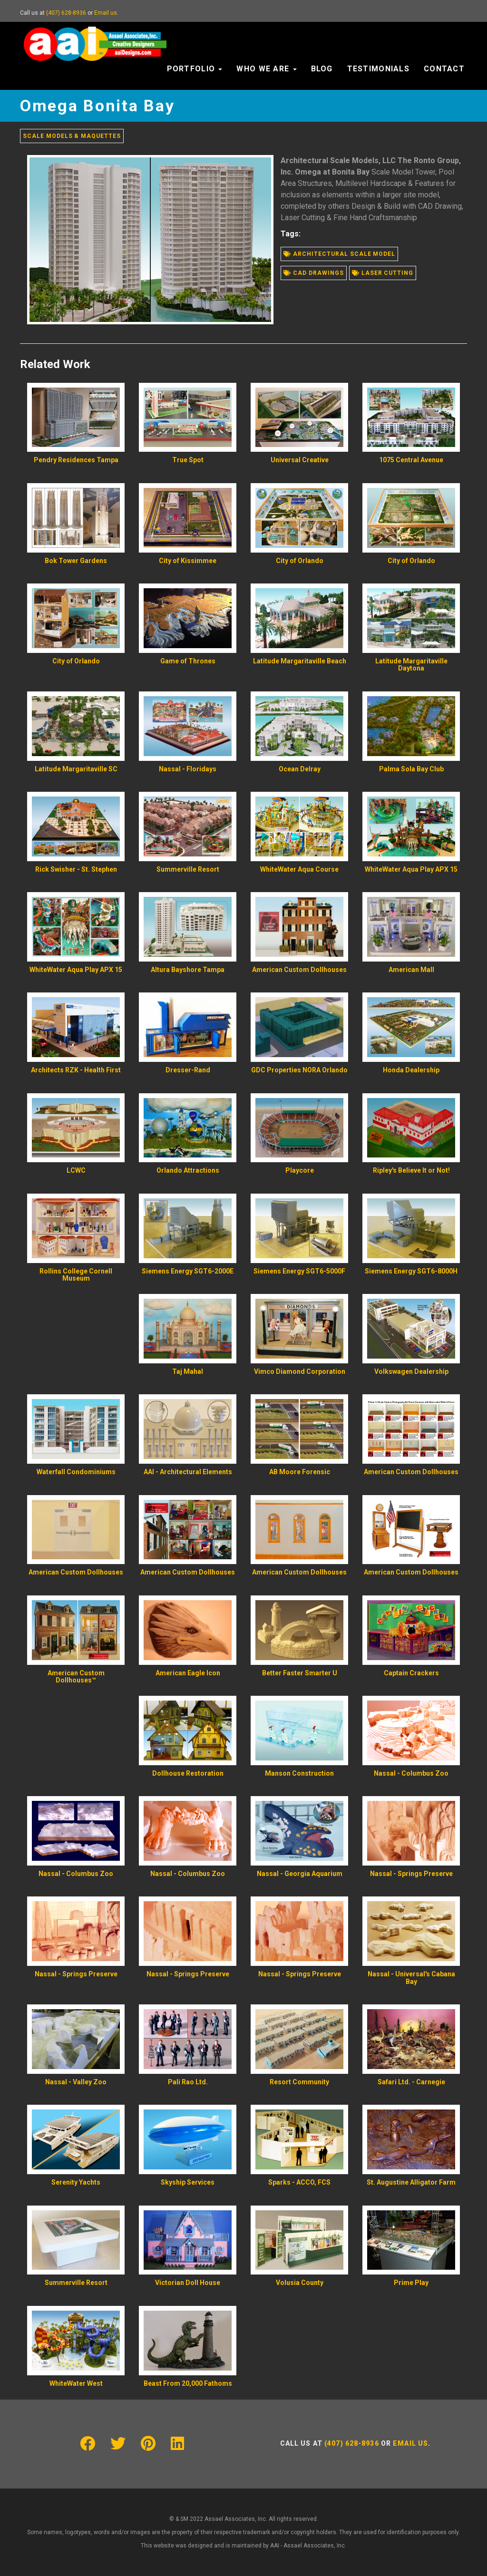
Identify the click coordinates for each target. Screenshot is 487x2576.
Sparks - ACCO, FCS (299, 2182)
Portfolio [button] (195, 68)
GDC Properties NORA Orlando (299, 1070)
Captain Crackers (411, 1673)
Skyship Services (187, 2182)
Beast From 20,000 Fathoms (188, 2383)
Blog (322, 68)
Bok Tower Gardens (76, 560)
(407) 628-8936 (66, 13)
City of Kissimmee (187, 560)
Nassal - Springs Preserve (411, 1873)
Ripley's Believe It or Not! (411, 1170)
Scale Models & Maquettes (72, 136)
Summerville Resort (187, 869)
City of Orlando (299, 560)
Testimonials (378, 68)
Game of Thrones (187, 661)
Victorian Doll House (187, 2282)
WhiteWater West (76, 2383)
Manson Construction (299, 1773)
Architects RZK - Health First (76, 1070)
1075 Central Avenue (411, 460)
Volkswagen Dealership (411, 1371)
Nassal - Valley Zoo (76, 2082)
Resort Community (299, 2082)
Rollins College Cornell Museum (75, 1274)
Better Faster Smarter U (299, 1673)
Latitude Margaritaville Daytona (411, 664)
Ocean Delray (300, 769)
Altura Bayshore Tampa (187, 969)
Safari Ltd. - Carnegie (411, 2082)
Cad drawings (313, 273)
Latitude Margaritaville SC (76, 769)
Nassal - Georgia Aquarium (299, 1873)
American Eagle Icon (188, 1673)
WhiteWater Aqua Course (299, 869)
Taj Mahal (187, 1371)
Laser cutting (382, 273)
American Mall (411, 969)
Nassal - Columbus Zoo (411, 1773)
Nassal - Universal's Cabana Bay (411, 1977)
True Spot (188, 460)
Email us (105, 13)
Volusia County (299, 2282)
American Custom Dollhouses (299, 969)
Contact (444, 68)
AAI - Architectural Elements (188, 1472)
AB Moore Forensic (299, 1472)
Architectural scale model (339, 254)
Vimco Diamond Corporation (299, 1371)
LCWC (76, 1170)
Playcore (299, 1170)
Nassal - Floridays (187, 769)
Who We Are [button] (266, 68)
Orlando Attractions (187, 1170)
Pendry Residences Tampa (76, 460)
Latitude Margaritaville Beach (299, 661)
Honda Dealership (411, 1070)
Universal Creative (300, 460)
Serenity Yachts (75, 2182)
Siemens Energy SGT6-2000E (188, 1271)
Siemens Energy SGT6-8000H (411, 1271)
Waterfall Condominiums (76, 1472)
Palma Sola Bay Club (411, 769)
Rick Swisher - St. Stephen (76, 869)
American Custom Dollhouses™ (76, 1676)
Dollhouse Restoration (188, 1773)
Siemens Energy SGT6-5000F (299, 1271)
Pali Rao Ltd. (188, 2082)
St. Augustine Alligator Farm (411, 2182)
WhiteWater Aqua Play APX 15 (411, 869)
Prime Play (411, 2282)
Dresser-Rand (188, 1070)
